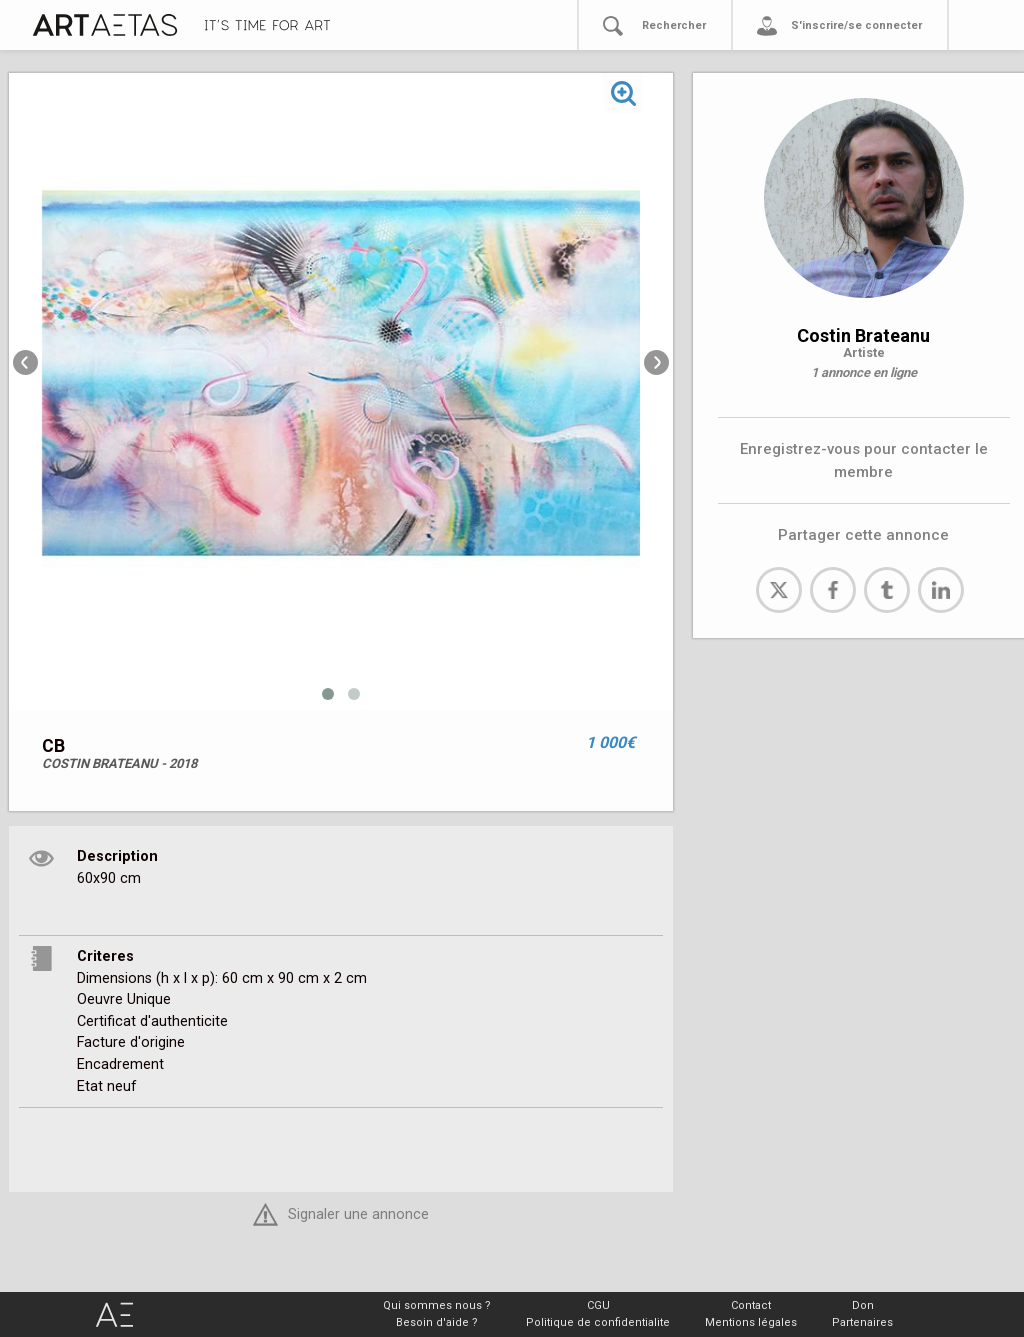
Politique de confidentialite (598, 1322)
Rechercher (674, 25)
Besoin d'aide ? (437, 1322)
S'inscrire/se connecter (856, 25)
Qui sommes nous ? (437, 1305)
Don (863, 1305)
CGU (598, 1305)
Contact (751, 1305)
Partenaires (862, 1322)
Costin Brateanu (863, 335)
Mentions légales (751, 1322)
